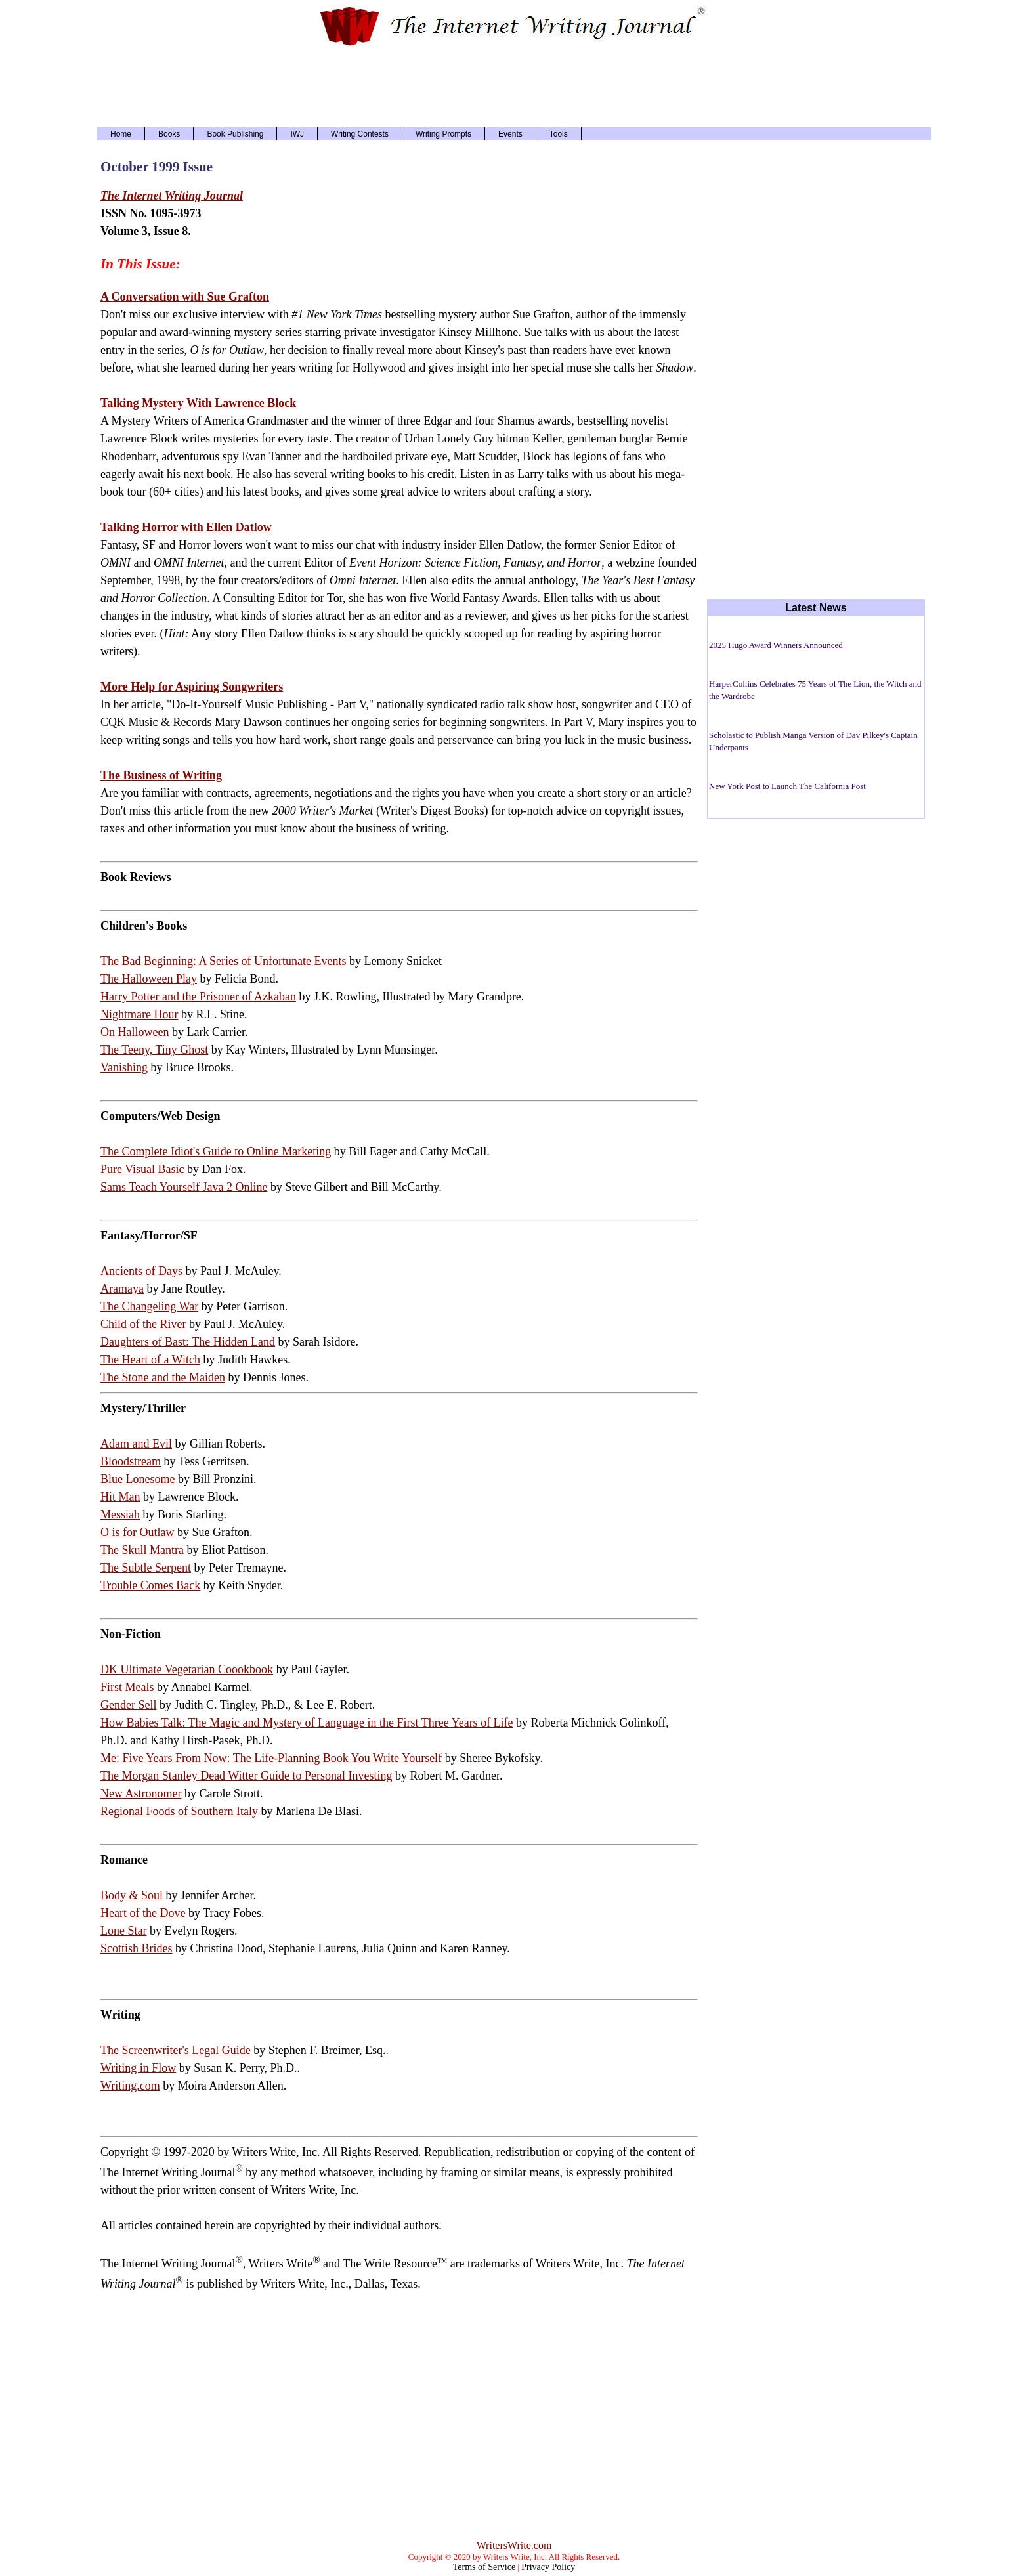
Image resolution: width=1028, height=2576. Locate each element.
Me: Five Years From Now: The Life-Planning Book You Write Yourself (271, 1758)
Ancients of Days (141, 1270)
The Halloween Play (148, 978)
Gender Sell (128, 1704)
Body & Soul (131, 1895)
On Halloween (134, 1032)
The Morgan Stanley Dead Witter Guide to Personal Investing (246, 1775)
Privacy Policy (548, 2567)
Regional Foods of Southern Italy (179, 1811)
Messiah (120, 1514)
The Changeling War (149, 1306)
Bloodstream (130, 1461)
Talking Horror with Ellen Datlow (186, 527)
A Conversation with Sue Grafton (184, 296)
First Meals (127, 1687)
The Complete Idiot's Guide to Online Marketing (215, 1151)
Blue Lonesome (137, 1479)
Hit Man (120, 1496)
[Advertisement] (514, 84)
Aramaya (122, 1288)
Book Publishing (235, 134)
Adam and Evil (136, 1443)
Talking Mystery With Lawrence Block (198, 403)
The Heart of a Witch (150, 1359)
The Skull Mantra (142, 1549)
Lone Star (123, 1930)
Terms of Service (484, 2567)
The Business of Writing (161, 775)
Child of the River (143, 1324)
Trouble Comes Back (150, 1585)
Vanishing (124, 1067)
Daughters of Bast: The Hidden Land (187, 1341)
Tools (558, 134)
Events (510, 134)
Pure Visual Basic (142, 1169)
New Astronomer (140, 1793)
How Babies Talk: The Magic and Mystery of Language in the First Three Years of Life (306, 1722)
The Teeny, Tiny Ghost (154, 1049)
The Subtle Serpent (145, 1567)
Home (120, 134)
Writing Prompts (443, 134)
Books (169, 134)
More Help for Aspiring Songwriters (191, 686)
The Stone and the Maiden (162, 1377)
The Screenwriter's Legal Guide (175, 2050)
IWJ (297, 134)
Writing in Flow (138, 2067)
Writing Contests (360, 134)
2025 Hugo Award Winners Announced (776, 645)
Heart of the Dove (142, 1913)
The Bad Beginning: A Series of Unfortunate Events (223, 961)
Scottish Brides (136, 1948)
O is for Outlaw (137, 1532)
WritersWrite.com (514, 2545)
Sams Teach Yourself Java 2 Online (183, 1186)
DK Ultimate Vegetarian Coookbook (186, 1669)
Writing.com (130, 2085)
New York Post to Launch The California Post (787, 786)
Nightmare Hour (139, 1014)
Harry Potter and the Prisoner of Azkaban (198, 996)
